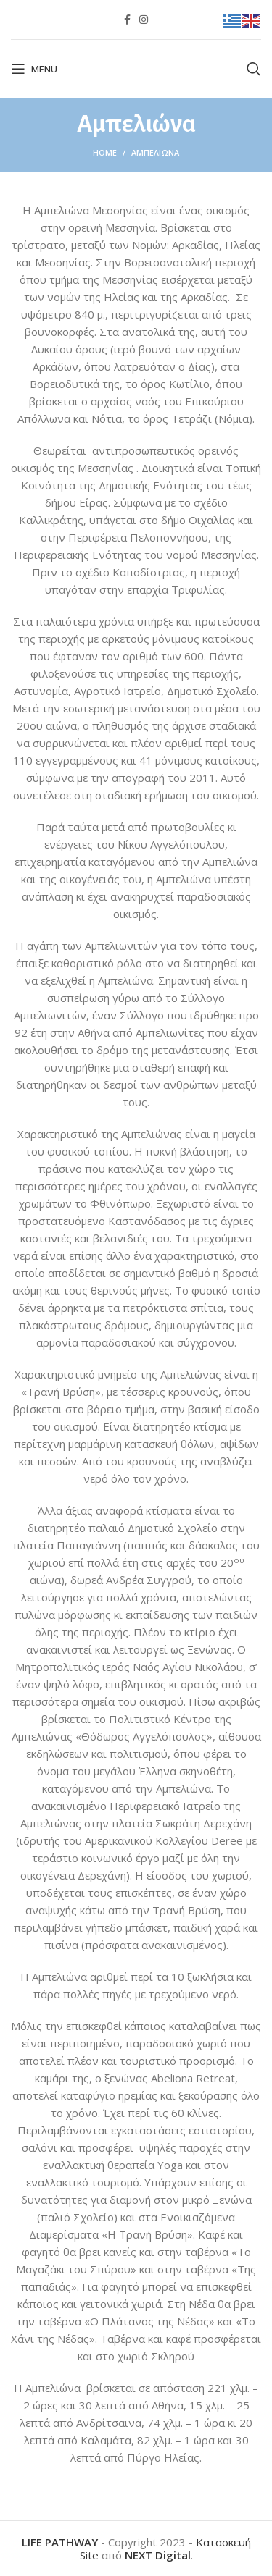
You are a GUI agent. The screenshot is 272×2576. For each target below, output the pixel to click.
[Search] (253, 68)
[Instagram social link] (143, 19)
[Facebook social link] (127, 19)
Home (105, 152)
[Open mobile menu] (34, 68)
